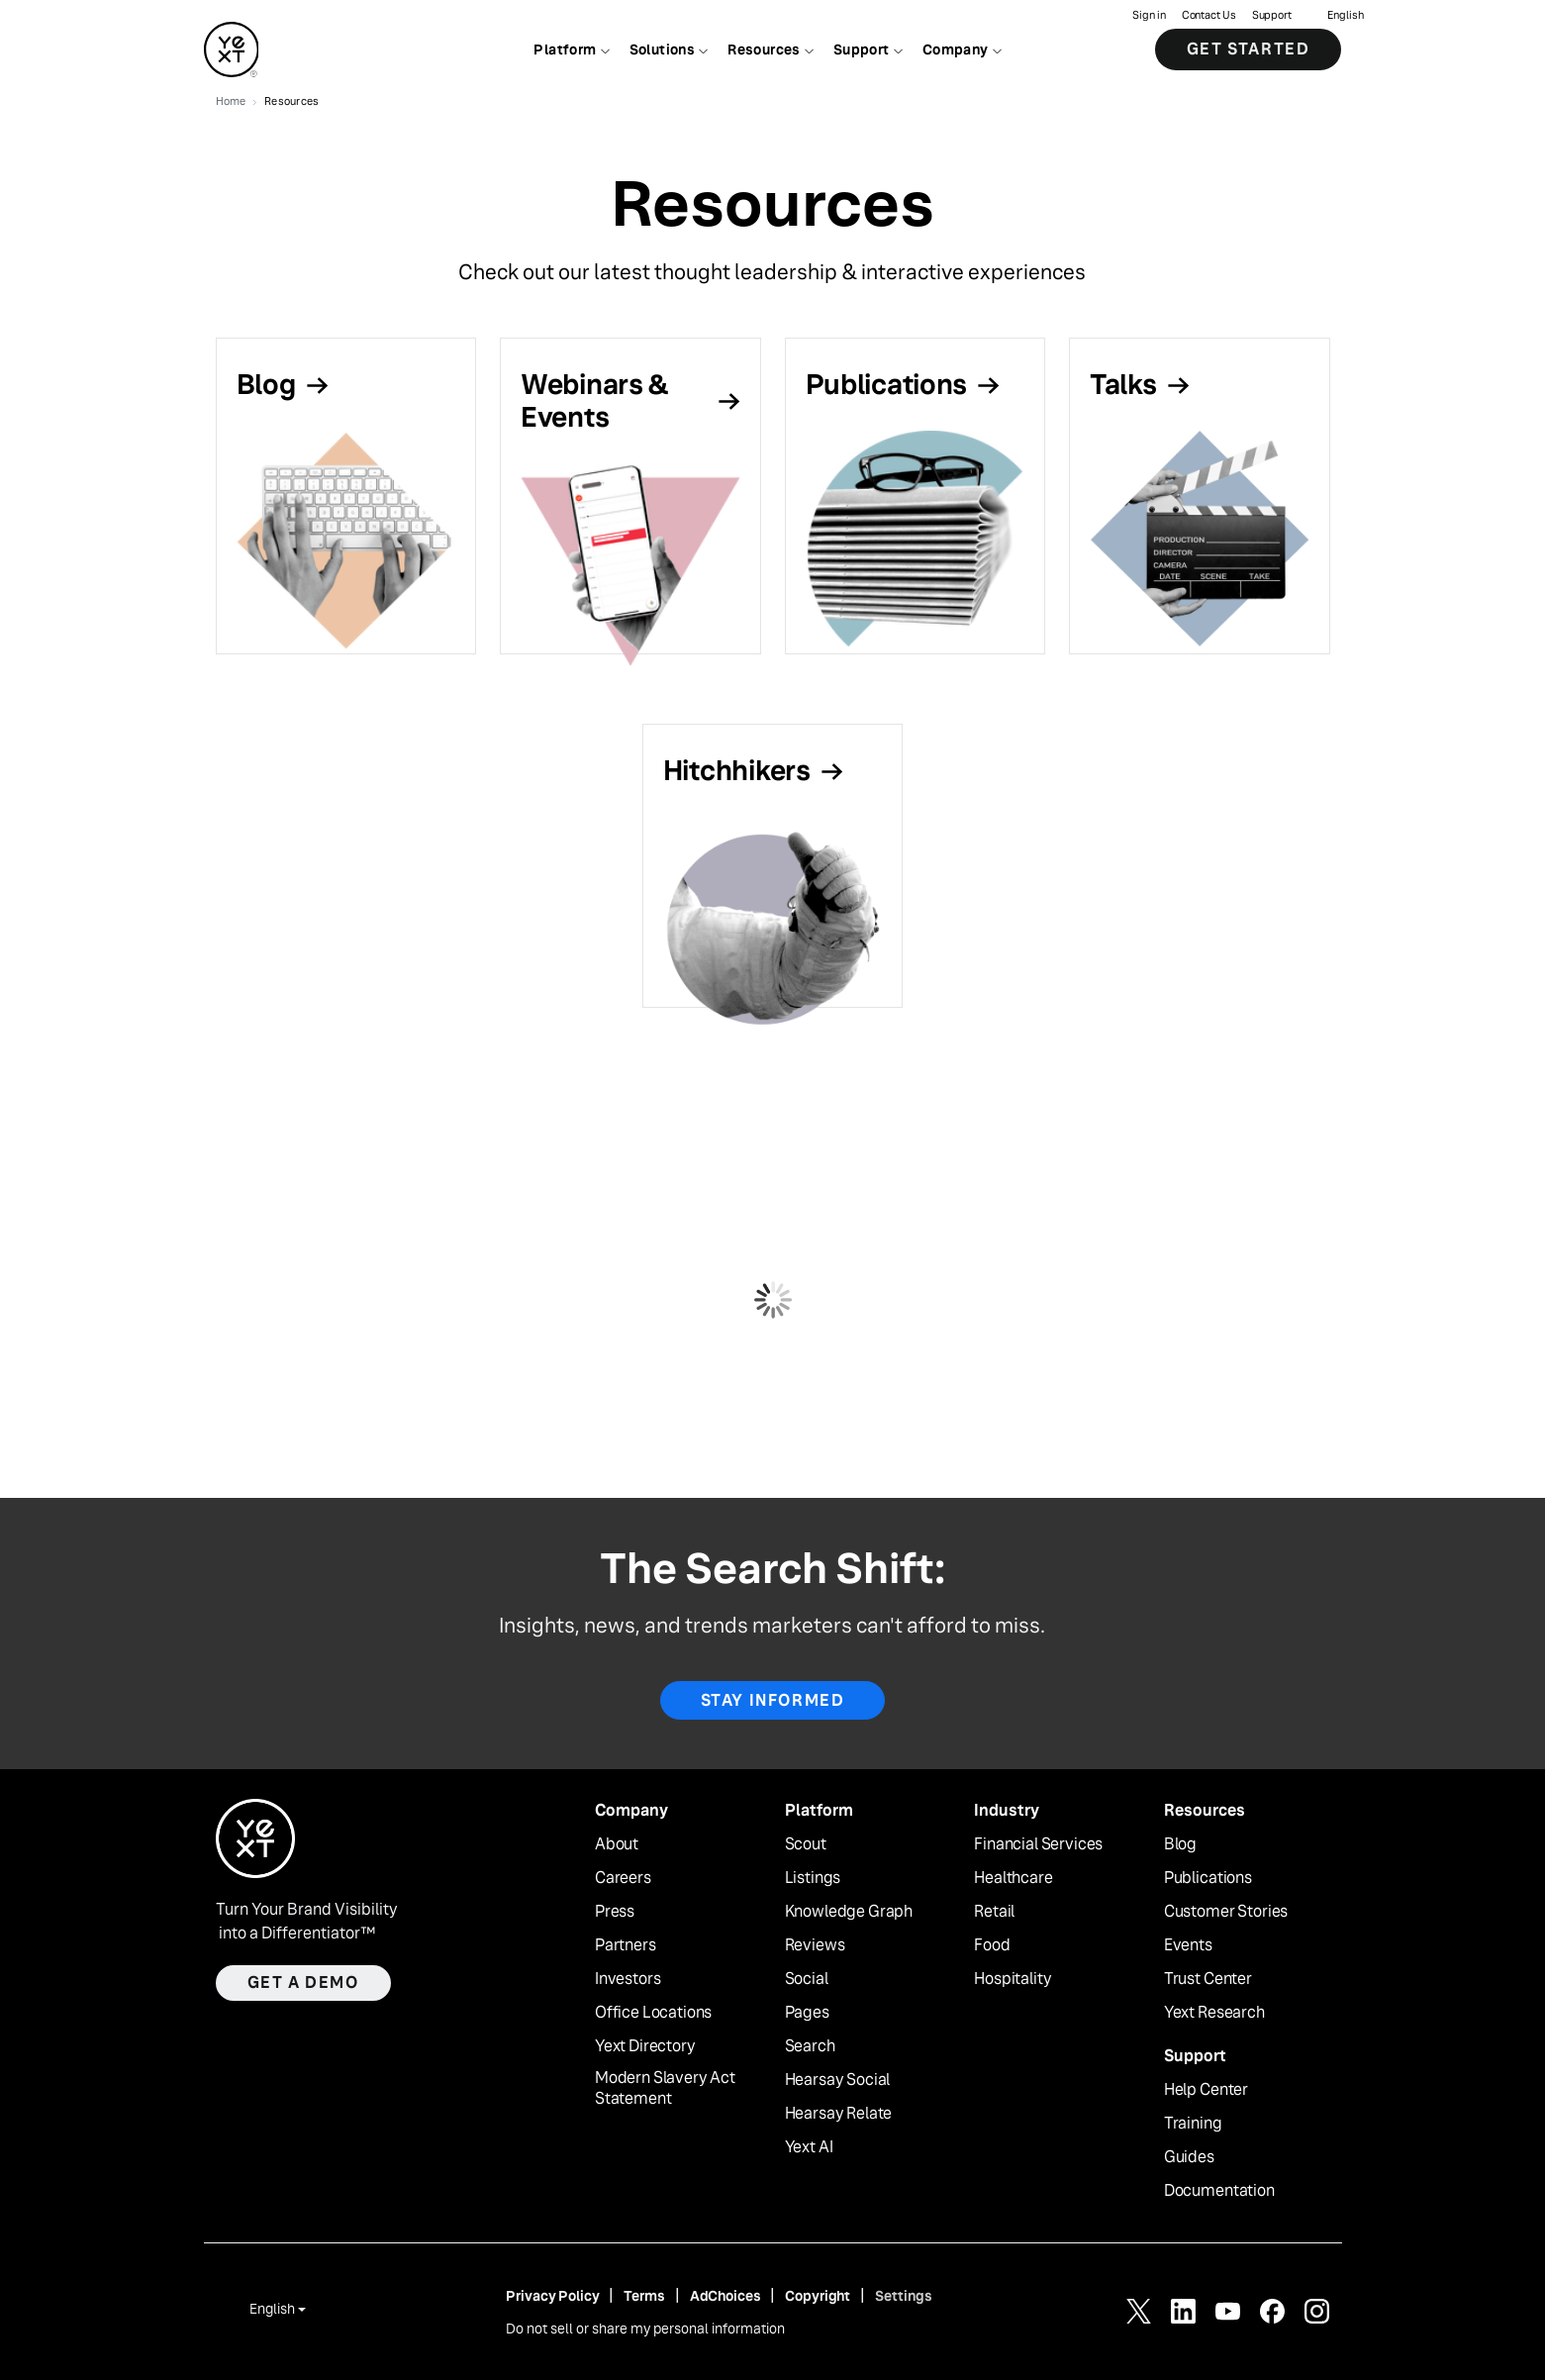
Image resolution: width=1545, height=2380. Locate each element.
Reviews (815, 1945)
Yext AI (809, 2147)
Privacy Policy (552, 2296)
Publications (1208, 1878)
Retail (994, 1912)
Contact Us (1209, 15)
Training (1193, 2123)
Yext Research (1214, 2013)
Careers (623, 1878)
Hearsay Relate (839, 2114)
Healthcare (1013, 1878)
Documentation (1219, 2191)
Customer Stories (1226, 1912)
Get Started (1248, 49)
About (616, 1844)
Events (1188, 1945)
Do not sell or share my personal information (645, 2328)
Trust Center (1208, 1979)
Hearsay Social (838, 2080)
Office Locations (653, 2013)
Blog (1180, 1844)
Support (1272, 15)
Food (992, 1945)
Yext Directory (645, 2046)
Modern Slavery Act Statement (665, 2088)
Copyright (817, 2296)
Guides (1189, 2157)
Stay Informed (773, 1700)
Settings (903, 2296)
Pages (807, 2013)
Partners (625, 1945)
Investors (628, 1979)
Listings (813, 1878)
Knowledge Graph (849, 1912)
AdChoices (725, 2296)
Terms (644, 2296)
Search (810, 2046)
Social (806, 1979)
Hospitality (1012, 1979)
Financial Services (1038, 1844)
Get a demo (303, 1982)
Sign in (1148, 15)
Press (614, 1912)
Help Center (1206, 2090)
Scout (805, 1844)
